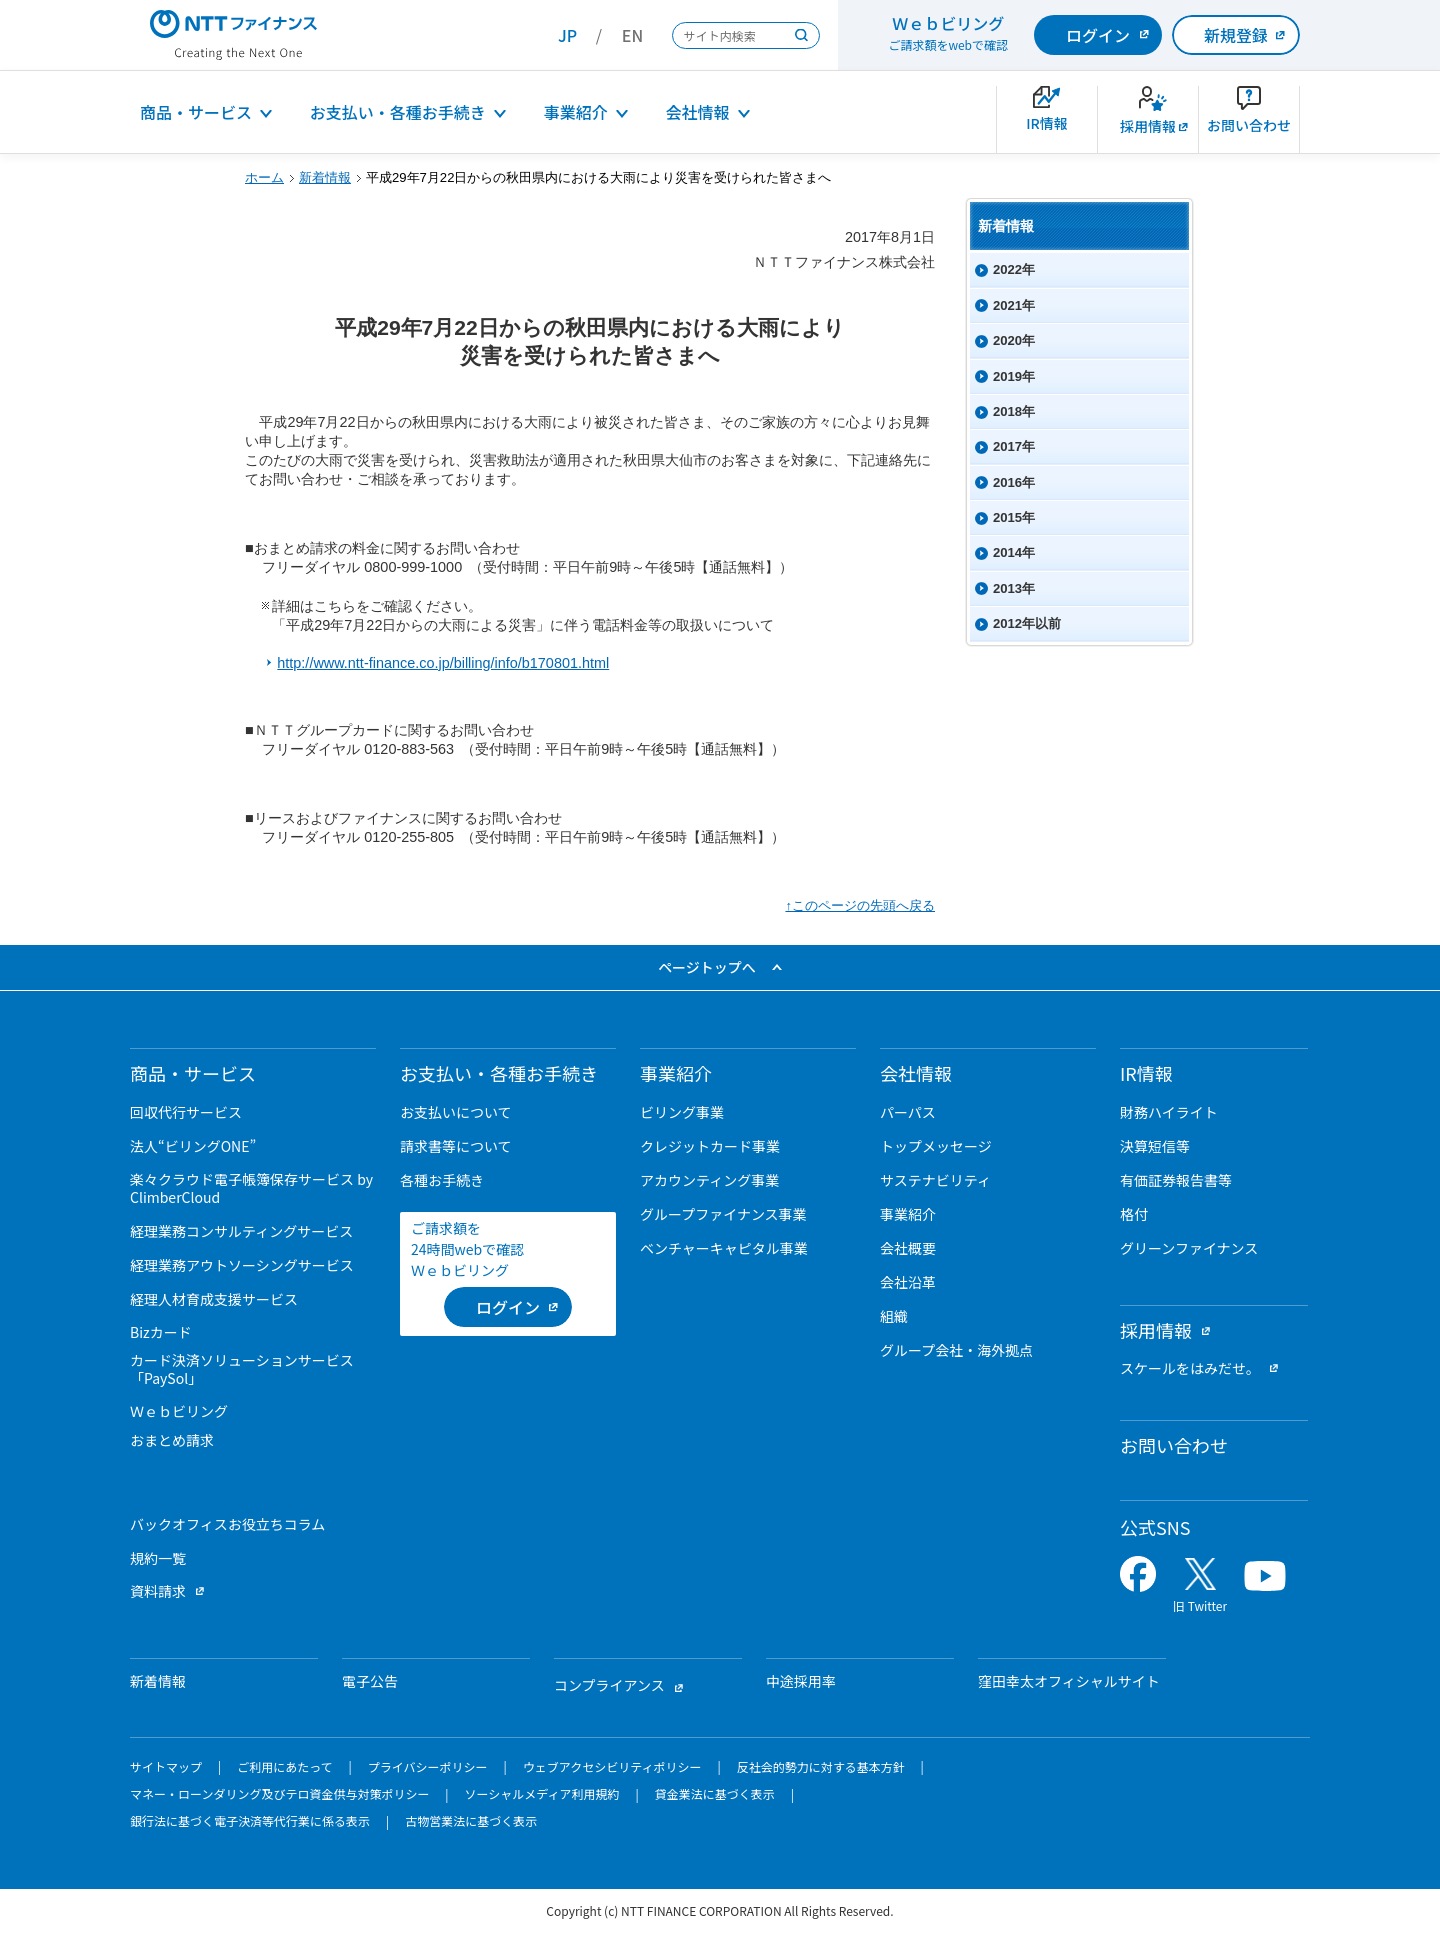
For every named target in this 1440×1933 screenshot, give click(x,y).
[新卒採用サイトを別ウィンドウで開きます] (1148, 119)
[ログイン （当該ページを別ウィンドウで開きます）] (508, 1307)
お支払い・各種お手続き (398, 112)
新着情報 (325, 177)
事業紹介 (576, 112)
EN (632, 35)
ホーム (264, 177)
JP (567, 35)
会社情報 (698, 112)
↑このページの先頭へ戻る (860, 905)
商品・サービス (196, 112)
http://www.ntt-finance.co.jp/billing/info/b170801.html (443, 663)
